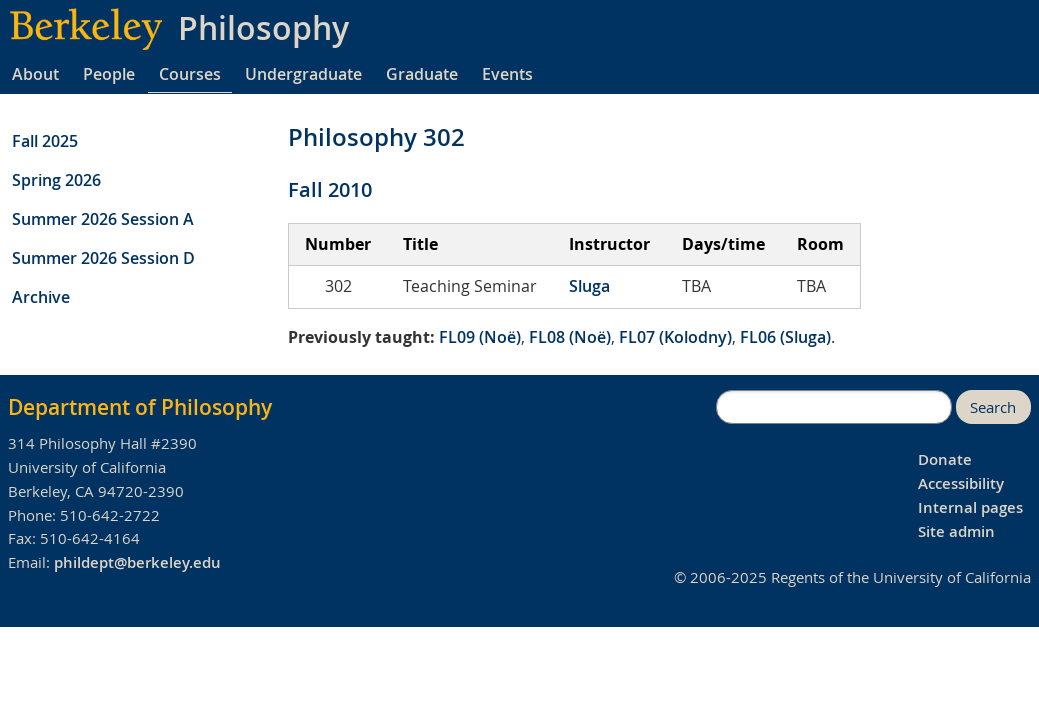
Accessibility (961, 483)
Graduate (422, 74)
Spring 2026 (56, 180)
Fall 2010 (330, 189)
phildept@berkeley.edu (137, 562)
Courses (190, 74)
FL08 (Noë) (570, 337)
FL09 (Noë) (480, 337)
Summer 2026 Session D (103, 258)
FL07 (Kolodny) (675, 337)
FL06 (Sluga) (785, 337)
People (109, 74)
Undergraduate (303, 74)
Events (507, 74)
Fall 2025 (45, 141)
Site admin (956, 531)
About (35, 74)
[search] (834, 407)
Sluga (589, 286)
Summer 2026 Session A (103, 219)
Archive (41, 297)
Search (993, 407)
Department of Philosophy (140, 407)
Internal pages (970, 507)
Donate (945, 459)
